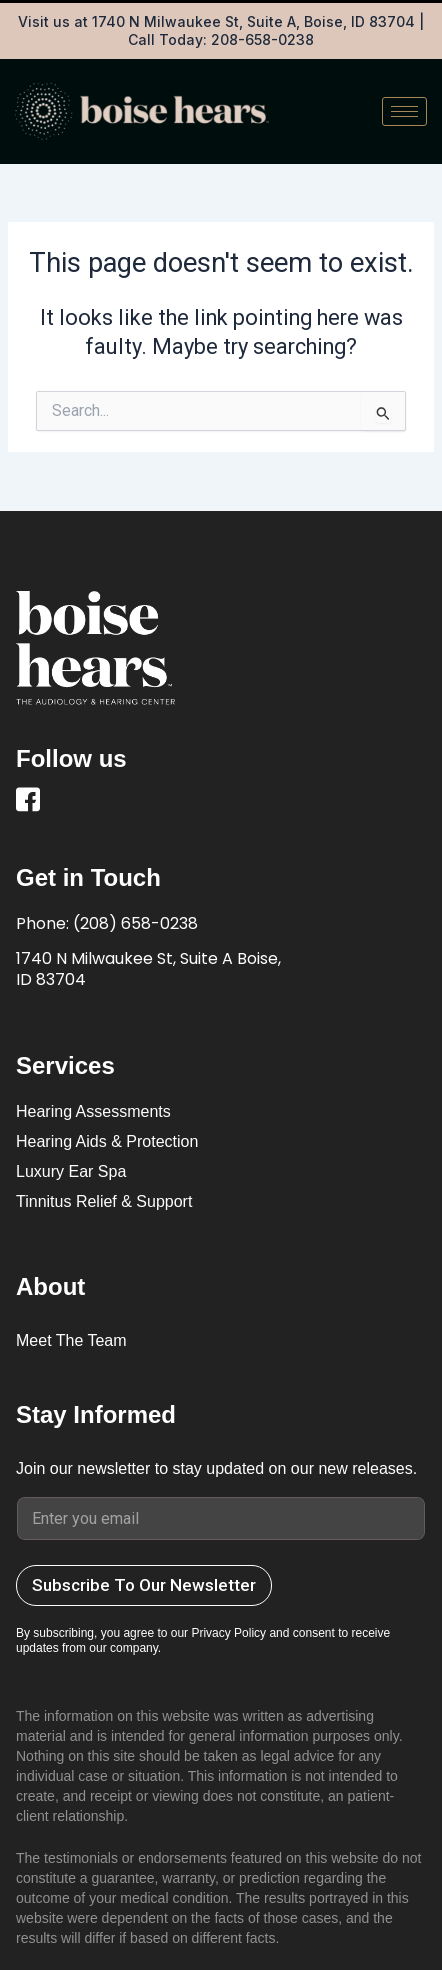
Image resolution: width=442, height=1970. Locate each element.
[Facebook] (31, 803)
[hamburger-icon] (404, 111)
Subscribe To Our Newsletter (144, 1585)
